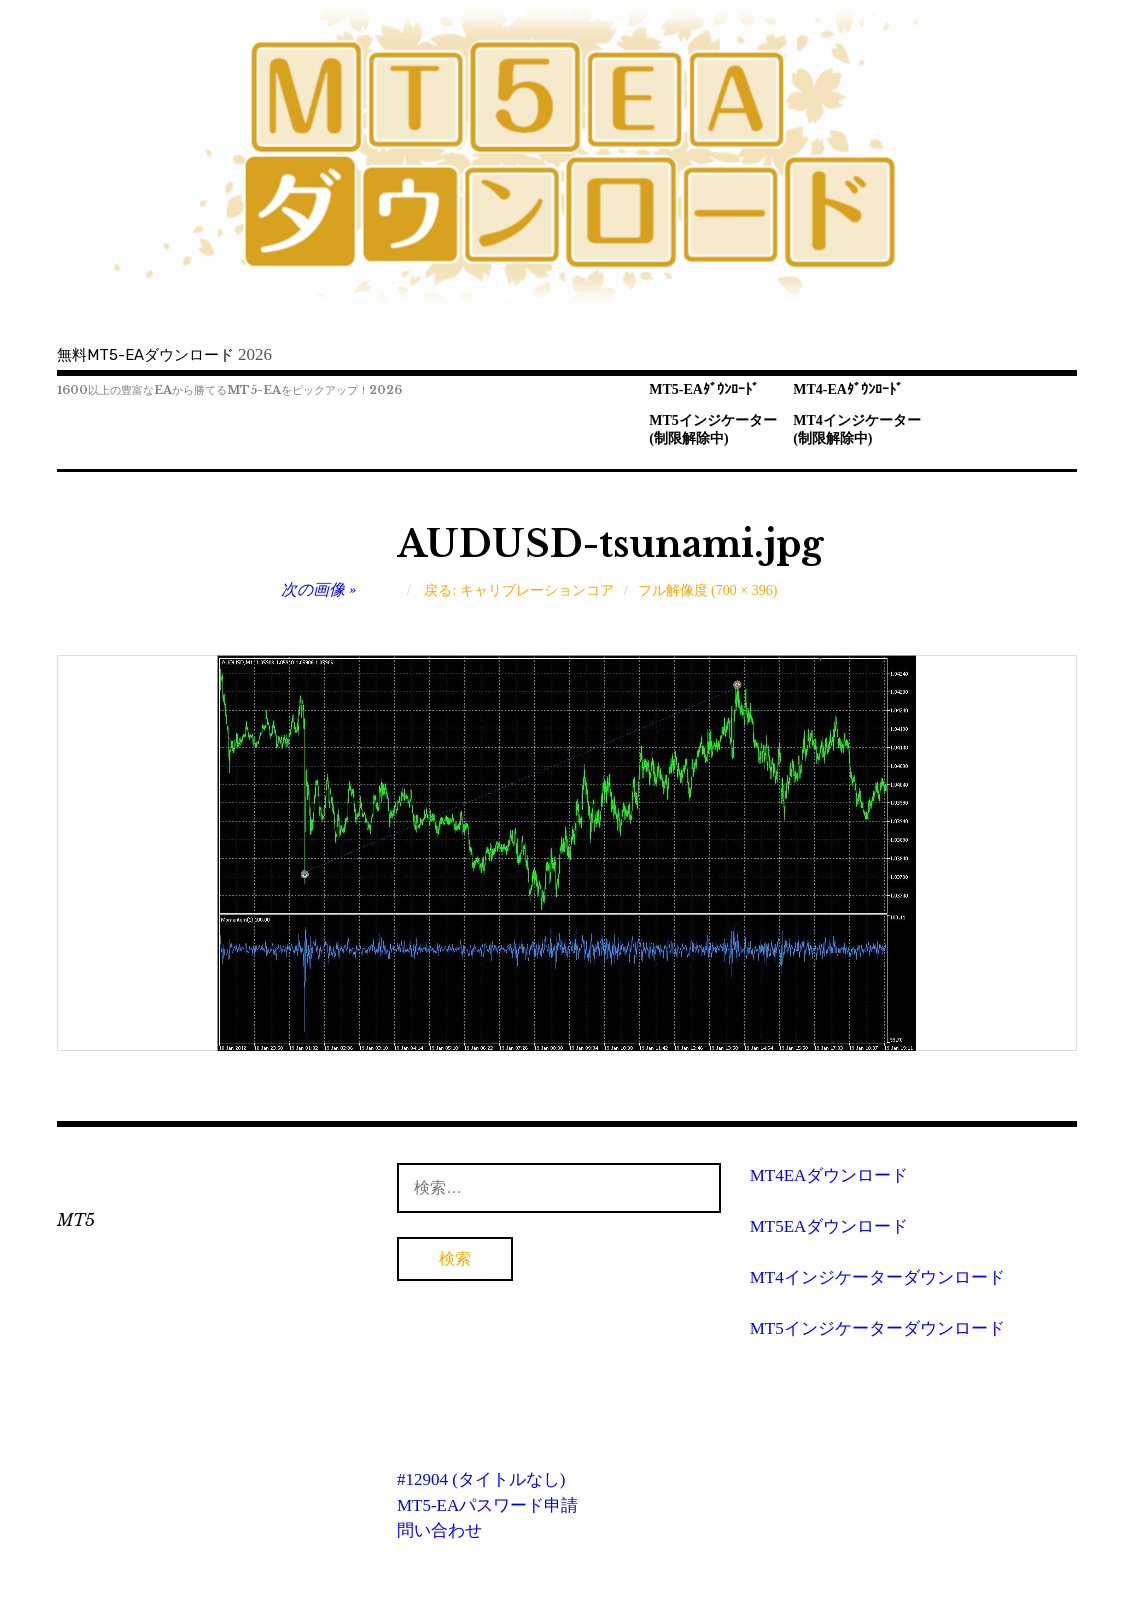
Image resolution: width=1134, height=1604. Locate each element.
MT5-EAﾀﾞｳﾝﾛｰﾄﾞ (704, 389)
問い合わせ (439, 1530)
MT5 (76, 1220)
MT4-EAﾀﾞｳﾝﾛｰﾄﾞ (848, 389)
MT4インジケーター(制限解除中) (857, 430)
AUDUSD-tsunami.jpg (610, 544)
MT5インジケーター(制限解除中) (713, 430)
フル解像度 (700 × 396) (708, 590)
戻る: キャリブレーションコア (518, 590)
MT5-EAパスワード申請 (487, 1505)
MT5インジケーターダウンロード (877, 1328)
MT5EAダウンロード (829, 1226)
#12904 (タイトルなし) (481, 1479)
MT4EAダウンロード (829, 1175)
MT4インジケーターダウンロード (877, 1277)
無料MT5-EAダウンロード (145, 355)
